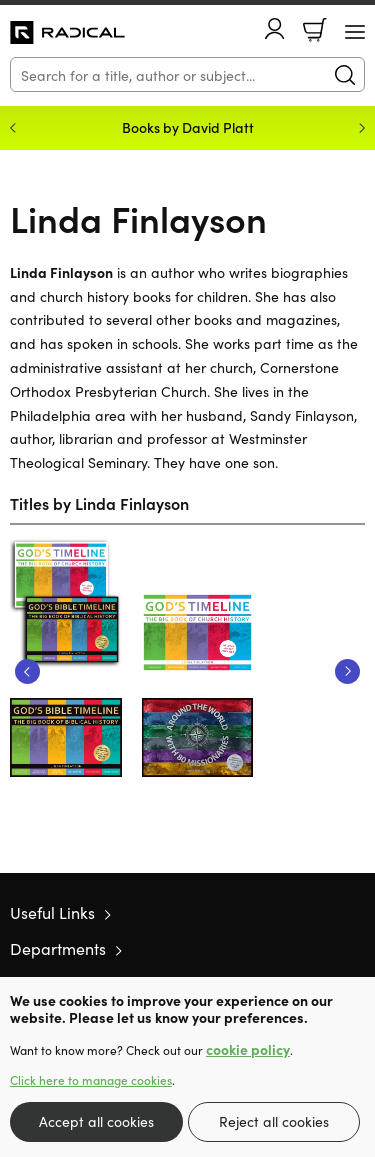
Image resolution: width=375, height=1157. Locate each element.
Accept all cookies (96, 1121)
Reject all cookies (274, 1121)
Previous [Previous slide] (13, 128)
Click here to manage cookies (91, 1080)
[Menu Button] (355, 32)
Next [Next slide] (362, 128)
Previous (27, 671)
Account (275, 28)
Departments (58, 948)
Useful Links (52, 912)
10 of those (67, 33)
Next (347, 671)
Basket (315, 30)
